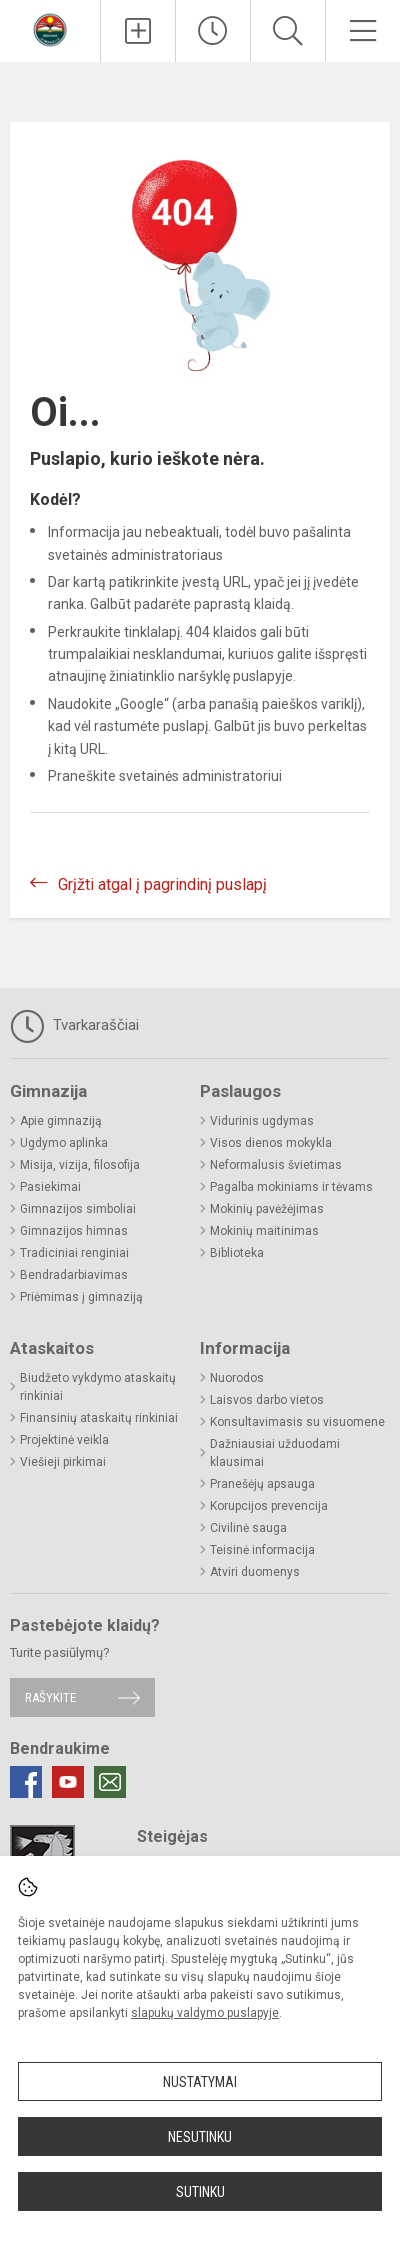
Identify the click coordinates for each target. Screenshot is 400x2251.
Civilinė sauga (248, 1528)
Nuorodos (237, 1378)
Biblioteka (237, 1253)
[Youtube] (68, 1782)
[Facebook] (26, 1782)
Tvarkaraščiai (74, 1026)
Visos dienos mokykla (271, 1143)
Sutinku (200, 2192)
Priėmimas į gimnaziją (81, 1297)
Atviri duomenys (255, 1572)
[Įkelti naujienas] (138, 31)
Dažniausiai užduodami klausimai (275, 1453)
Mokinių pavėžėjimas (267, 1209)
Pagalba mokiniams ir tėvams (291, 1187)
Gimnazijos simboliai (78, 1209)
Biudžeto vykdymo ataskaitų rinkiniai (98, 1387)
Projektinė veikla (64, 1440)
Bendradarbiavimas (74, 1275)
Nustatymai (200, 2082)
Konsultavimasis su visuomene (297, 1422)
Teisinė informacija (262, 1550)
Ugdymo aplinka (64, 1143)
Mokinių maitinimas (264, 1231)
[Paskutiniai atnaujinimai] (213, 31)
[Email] (110, 1782)
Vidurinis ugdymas (262, 1121)
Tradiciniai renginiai (74, 1253)
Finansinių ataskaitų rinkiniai (99, 1418)
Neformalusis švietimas (276, 1165)
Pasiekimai (50, 1187)
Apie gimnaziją (61, 1121)
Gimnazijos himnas (74, 1231)
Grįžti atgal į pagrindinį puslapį (162, 884)
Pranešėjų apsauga (262, 1484)
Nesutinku (200, 2137)
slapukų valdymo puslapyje (205, 2013)
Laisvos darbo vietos (267, 1400)
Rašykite (50, 1697)
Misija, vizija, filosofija (80, 1165)
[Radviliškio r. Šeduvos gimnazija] (50, 28)
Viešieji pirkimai (63, 1462)
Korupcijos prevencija (269, 1506)
